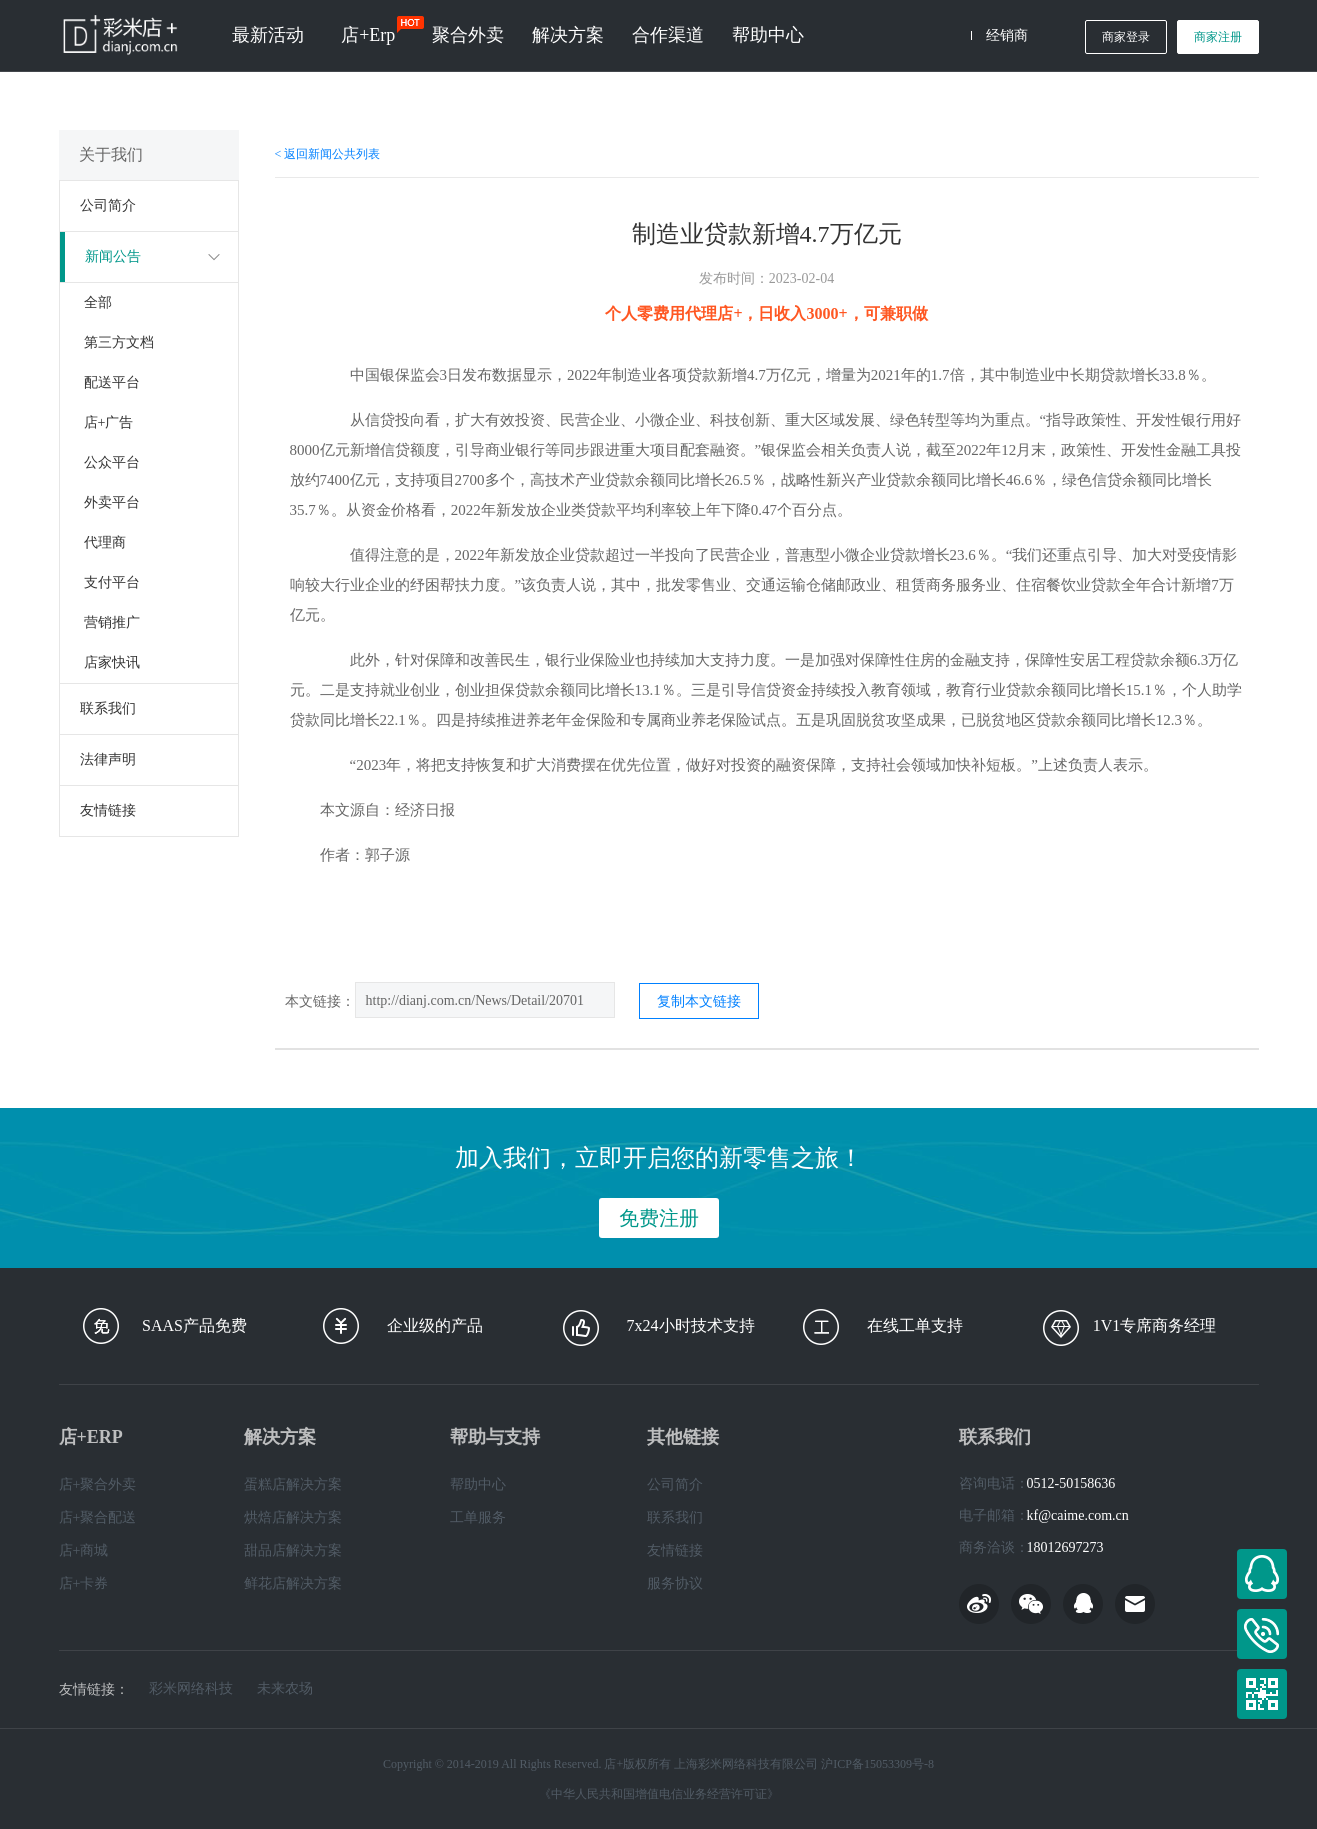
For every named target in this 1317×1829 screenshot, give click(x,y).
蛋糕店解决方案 (293, 1484)
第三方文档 (119, 342)
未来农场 (285, 1689)
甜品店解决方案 (293, 1550)
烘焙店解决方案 (293, 1517)
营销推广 (112, 622)
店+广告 (109, 422)
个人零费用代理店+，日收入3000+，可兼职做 (766, 313)
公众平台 (112, 462)
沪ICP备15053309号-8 (877, 1764)
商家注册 (1218, 37)
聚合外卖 (468, 35)
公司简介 (108, 205)
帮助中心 (768, 35)
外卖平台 (112, 502)
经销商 (1007, 35)
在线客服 (1262, 1574)
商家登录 (1126, 37)
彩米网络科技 (191, 1689)
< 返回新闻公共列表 (328, 154)
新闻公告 (113, 256)
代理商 (105, 542)
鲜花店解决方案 (293, 1583)
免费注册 (659, 1218)
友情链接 (108, 810)
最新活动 (268, 35)
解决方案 (568, 35)
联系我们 (108, 708)
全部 (98, 302)
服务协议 (675, 1583)
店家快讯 (112, 662)
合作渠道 (668, 35)
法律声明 (108, 759)
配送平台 (112, 382)
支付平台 (112, 582)
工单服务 (478, 1517)
